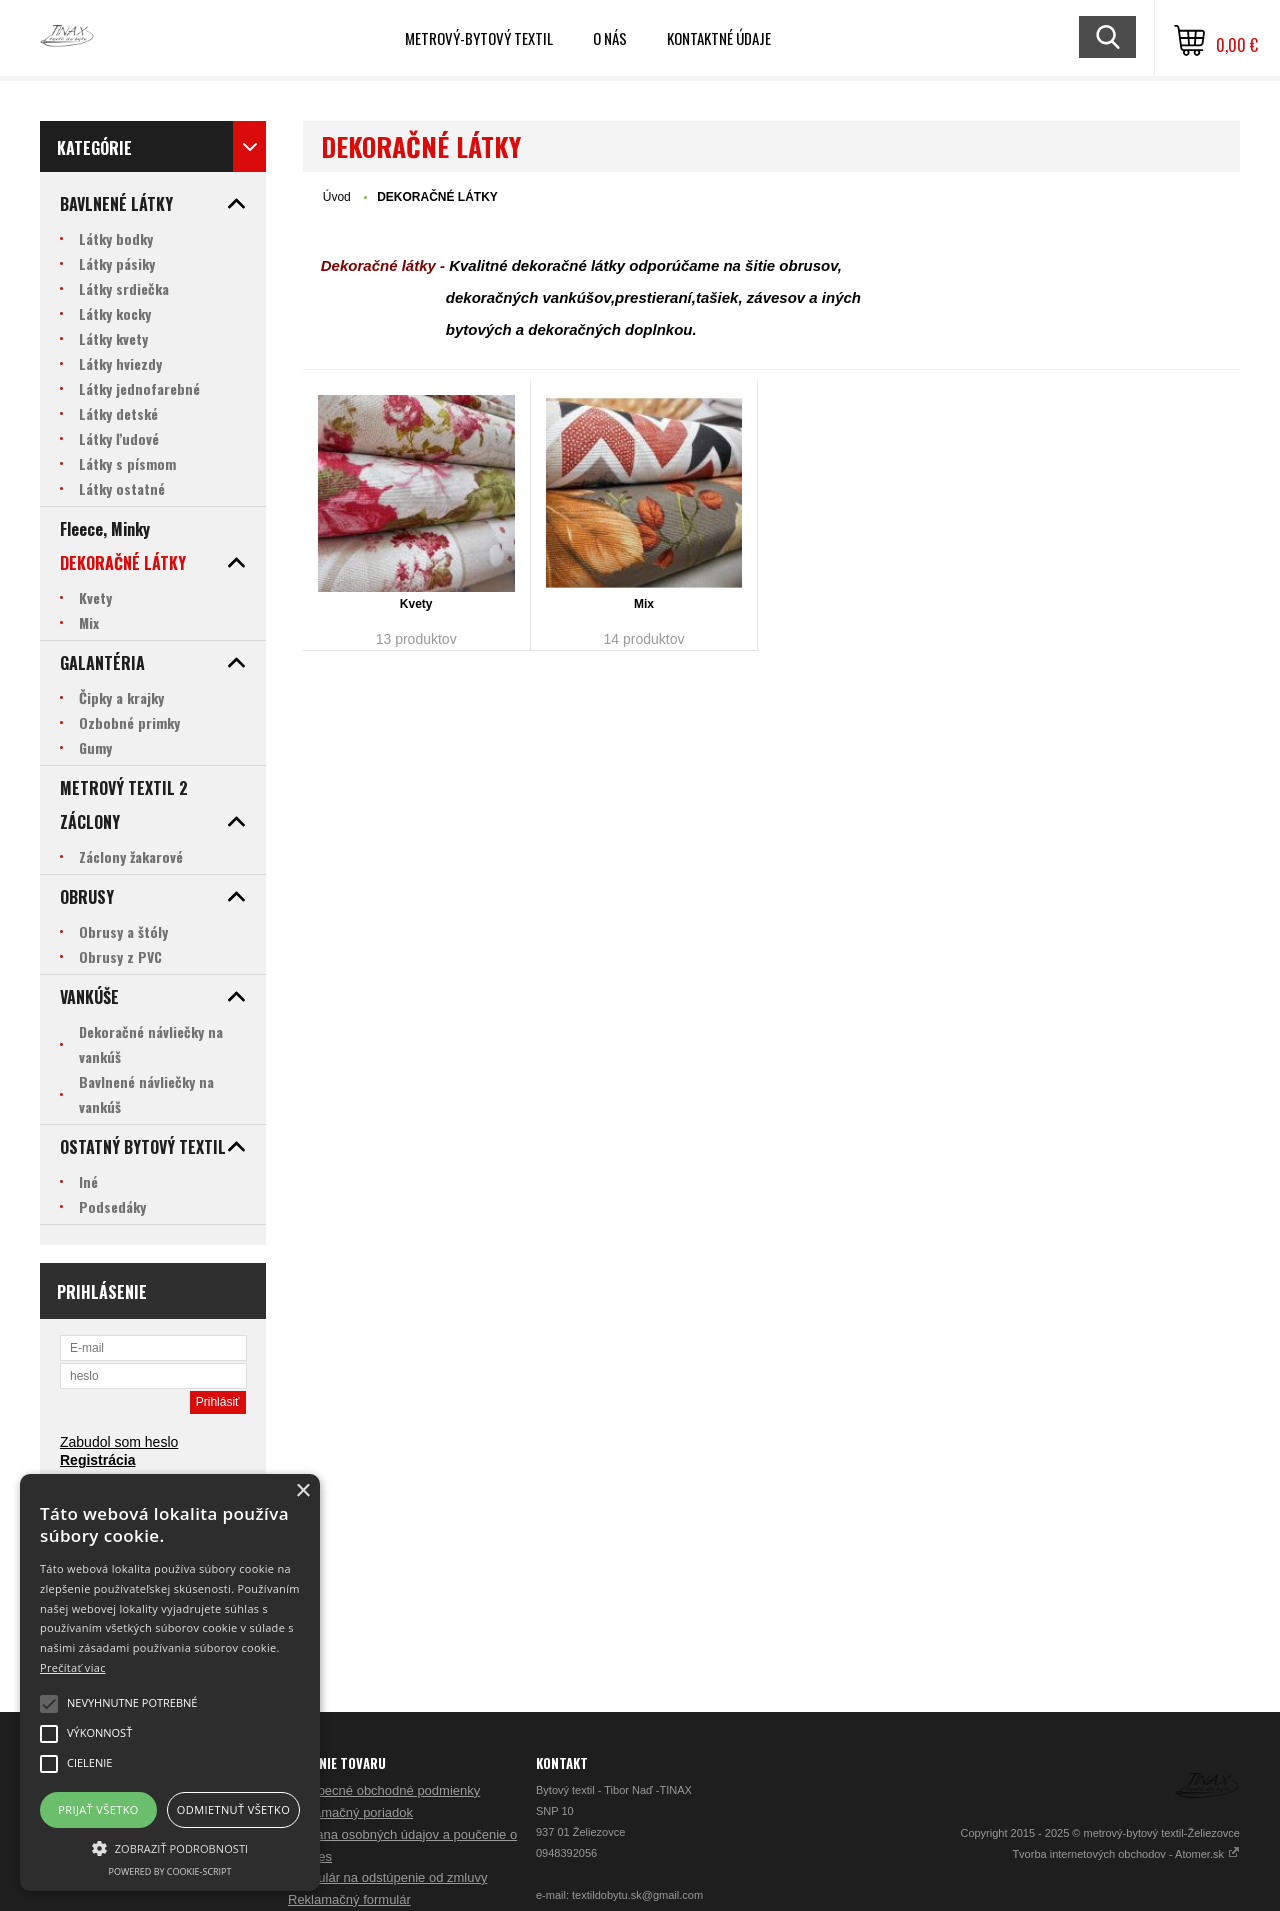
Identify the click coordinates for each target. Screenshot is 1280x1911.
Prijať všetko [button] (98, 1809)
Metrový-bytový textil (479, 38)
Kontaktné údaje (719, 38)
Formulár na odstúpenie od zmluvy (387, 1877)
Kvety (416, 604)
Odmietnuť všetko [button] (233, 1809)
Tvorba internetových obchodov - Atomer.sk (1126, 1854)
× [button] (302, 1491)
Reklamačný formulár (349, 1899)
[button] (170, 1847)
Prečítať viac (73, 1667)
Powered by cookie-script (170, 1871)
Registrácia (97, 1460)
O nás (610, 38)
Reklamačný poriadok (350, 1812)
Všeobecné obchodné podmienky (384, 1790)
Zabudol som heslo (119, 1442)
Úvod (337, 197)
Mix (644, 604)
